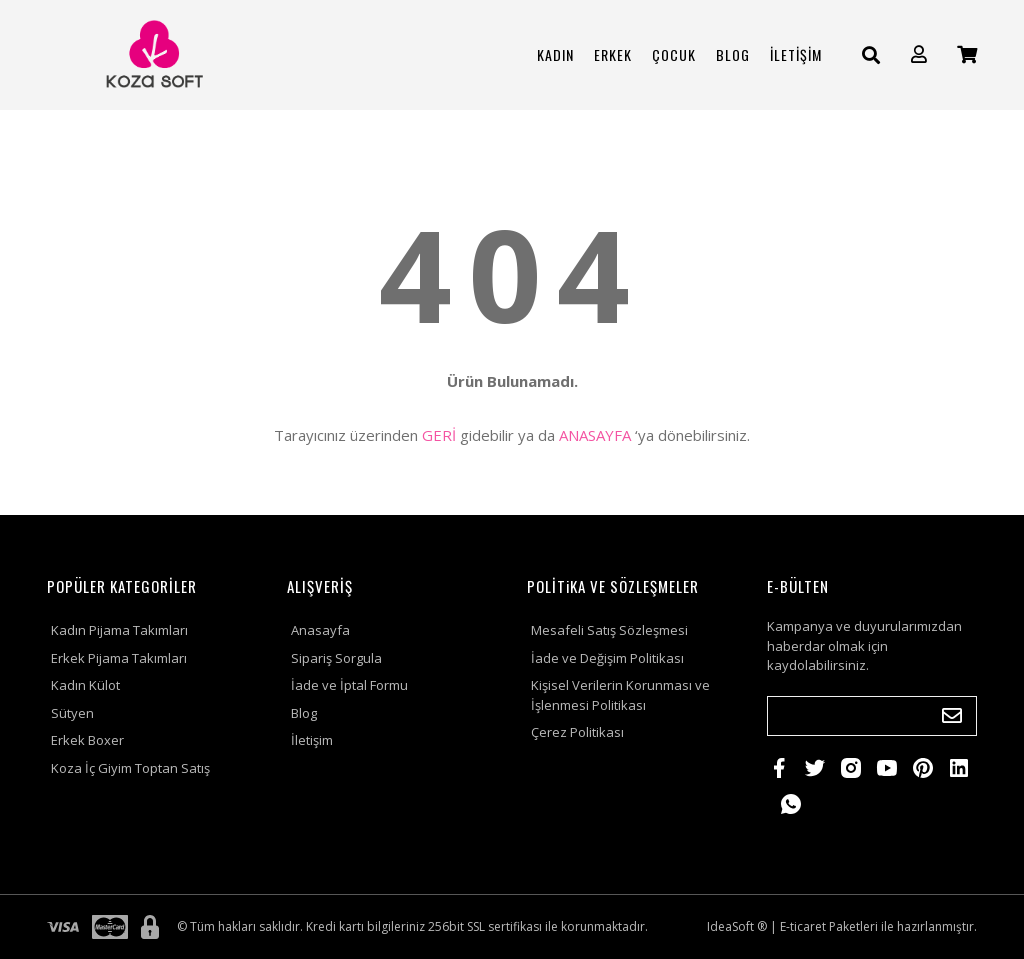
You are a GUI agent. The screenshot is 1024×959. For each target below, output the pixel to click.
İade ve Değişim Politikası (607, 658)
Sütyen (72, 713)
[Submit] (952, 716)
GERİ (439, 435)
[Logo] (152, 55)
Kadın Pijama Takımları (119, 630)
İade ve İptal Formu (349, 685)
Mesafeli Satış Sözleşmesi (609, 630)
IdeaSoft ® (737, 926)
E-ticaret (803, 926)
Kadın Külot (85, 685)
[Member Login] (919, 54)
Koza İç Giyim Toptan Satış (130, 768)
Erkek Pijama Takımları (119, 658)
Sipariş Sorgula (336, 658)
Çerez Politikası (577, 732)
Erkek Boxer (87, 740)
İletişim (312, 740)
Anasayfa (320, 630)
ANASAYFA (595, 435)
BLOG (733, 54)
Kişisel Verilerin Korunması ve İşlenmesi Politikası (620, 695)
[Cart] (967, 54)
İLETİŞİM (796, 54)
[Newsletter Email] (872, 716)
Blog (304, 713)
